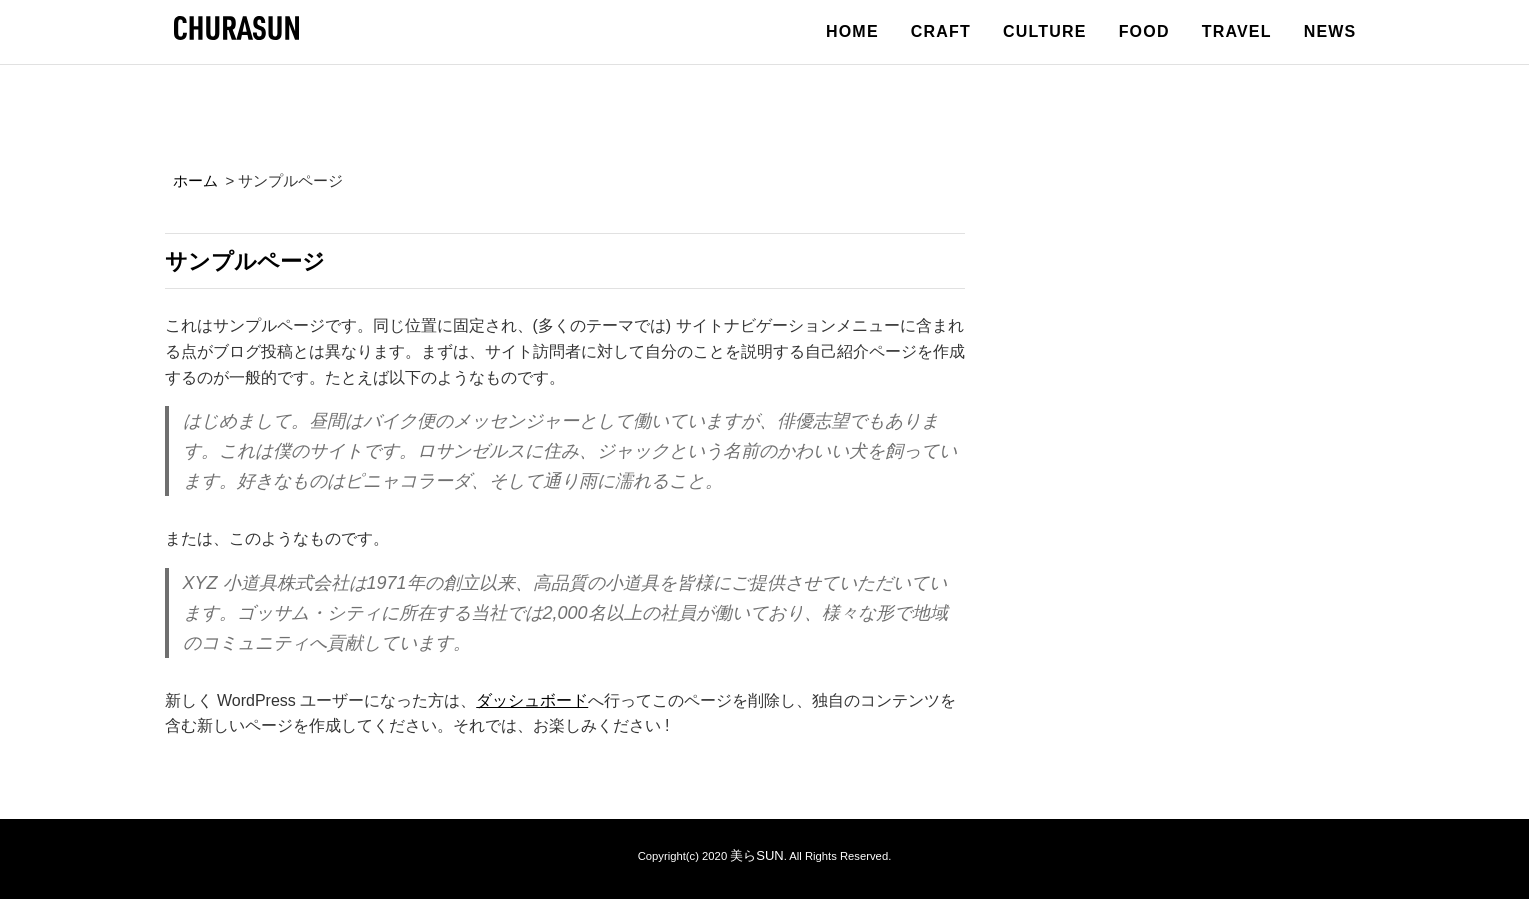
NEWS (1330, 31)
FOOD (1144, 31)
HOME (852, 31)
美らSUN (756, 861)
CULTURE (1045, 31)
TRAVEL (1237, 31)
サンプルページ (266, 263)
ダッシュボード (532, 706)
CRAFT (941, 31)
